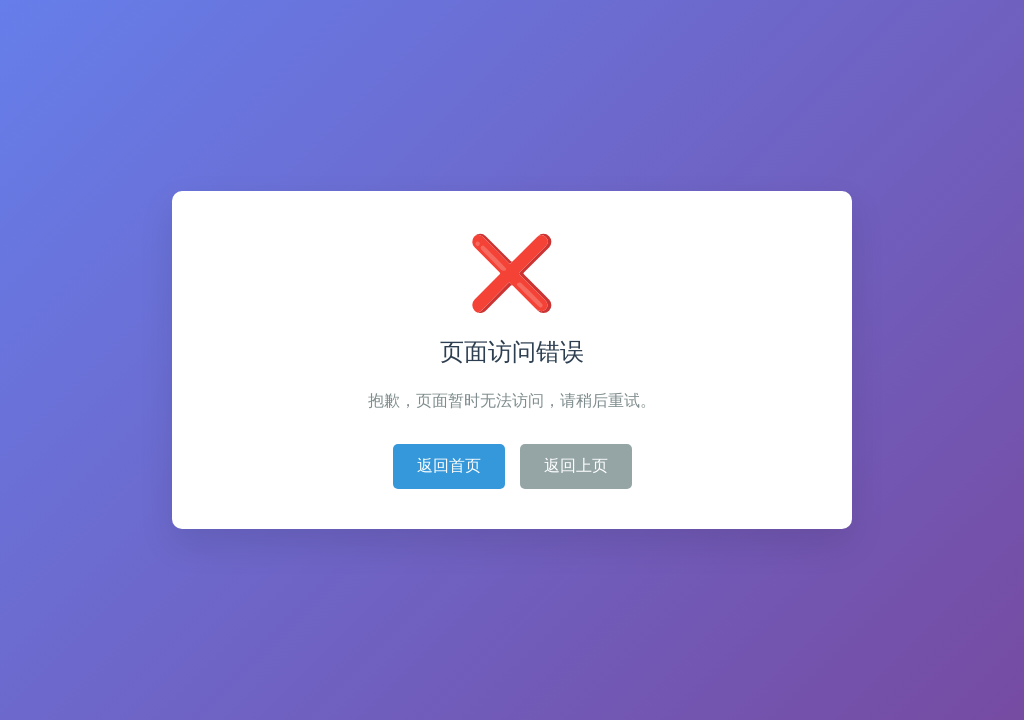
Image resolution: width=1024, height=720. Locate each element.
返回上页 (576, 465)
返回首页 (449, 465)
